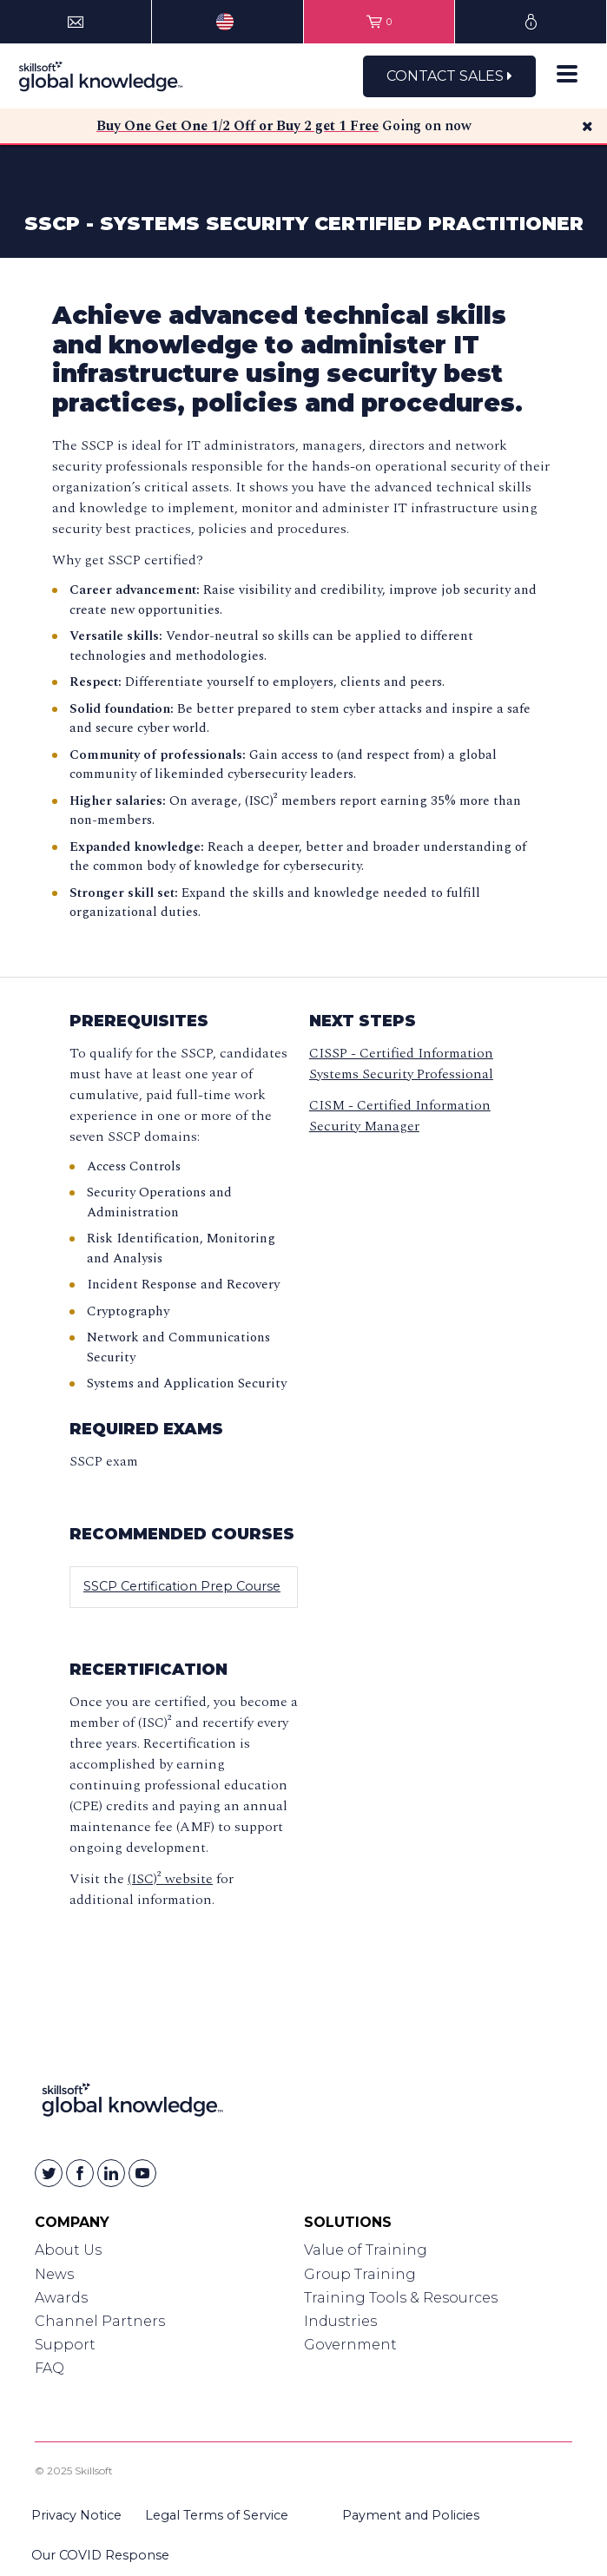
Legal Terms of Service (216, 2515)
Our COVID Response (100, 2555)
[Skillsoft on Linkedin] (111, 2173)
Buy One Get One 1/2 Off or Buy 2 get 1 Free (237, 125)
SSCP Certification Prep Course (181, 1586)
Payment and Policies (410, 2515)
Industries (340, 2321)
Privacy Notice (76, 2515)
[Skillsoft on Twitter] (49, 2173)
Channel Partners (100, 2321)
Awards (61, 2297)
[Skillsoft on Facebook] (80, 2173)
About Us (68, 2250)
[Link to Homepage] (132, 2103)
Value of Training (365, 2250)
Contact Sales (449, 76)
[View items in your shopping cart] (379, 21)
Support (65, 2344)
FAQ (49, 2368)
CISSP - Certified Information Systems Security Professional (401, 1063)
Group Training (360, 2274)
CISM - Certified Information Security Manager (400, 1115)
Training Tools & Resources (401, 2297)
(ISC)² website (170, 1878)
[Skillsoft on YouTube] (142, 2173)
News (54, 2274)
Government (350, 2344)
